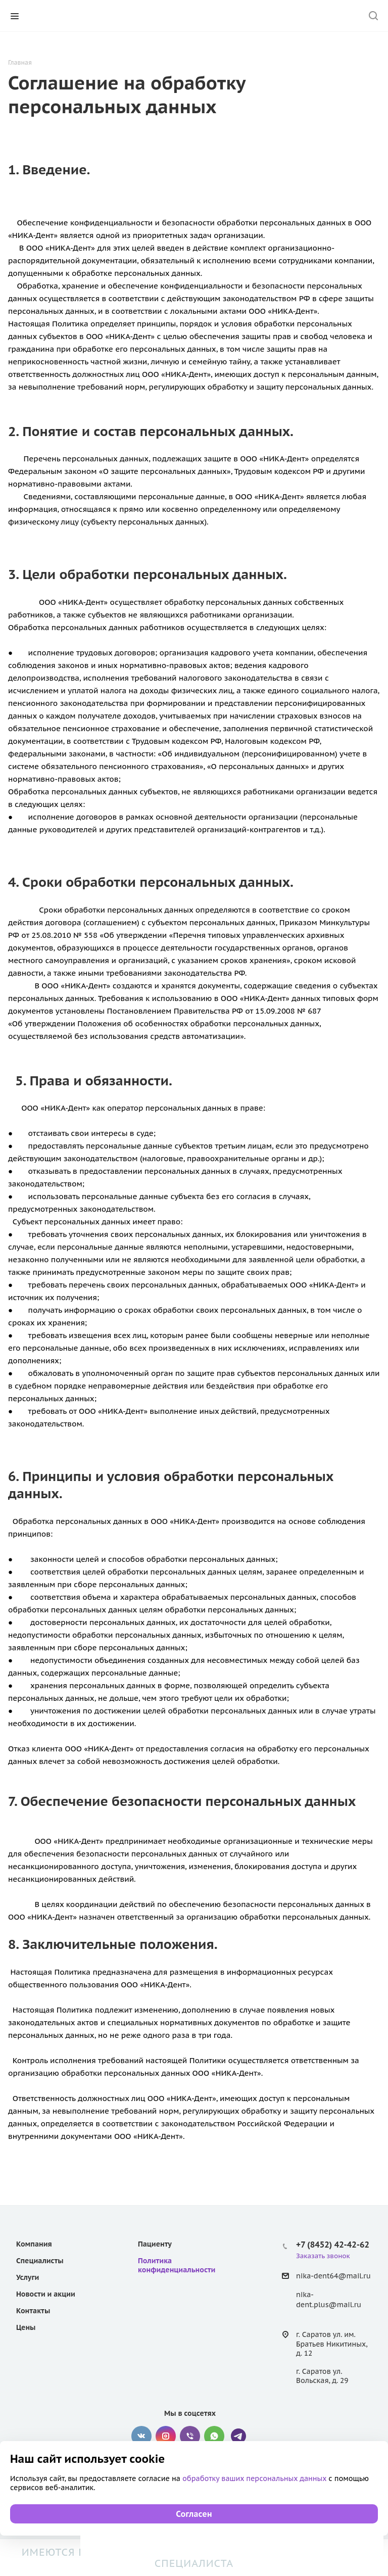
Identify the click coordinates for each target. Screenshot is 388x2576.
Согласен (194, 2514)
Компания (34, 2244)
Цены (26, 2327)
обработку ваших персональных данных (255, 2478)
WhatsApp (214, 2436)
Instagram (166, 2436)
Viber (190, 2436)
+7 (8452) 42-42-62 (332, 2244)
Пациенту (155, 2244)
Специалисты (40, 2260)
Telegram (238, 2436)
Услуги (27, 2277)
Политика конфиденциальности (176, 2265)
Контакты (33, 2310)
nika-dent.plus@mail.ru (328, 2300)
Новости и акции (45, 2294)
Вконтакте (141, 2436)
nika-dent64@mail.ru (333, 2275)
